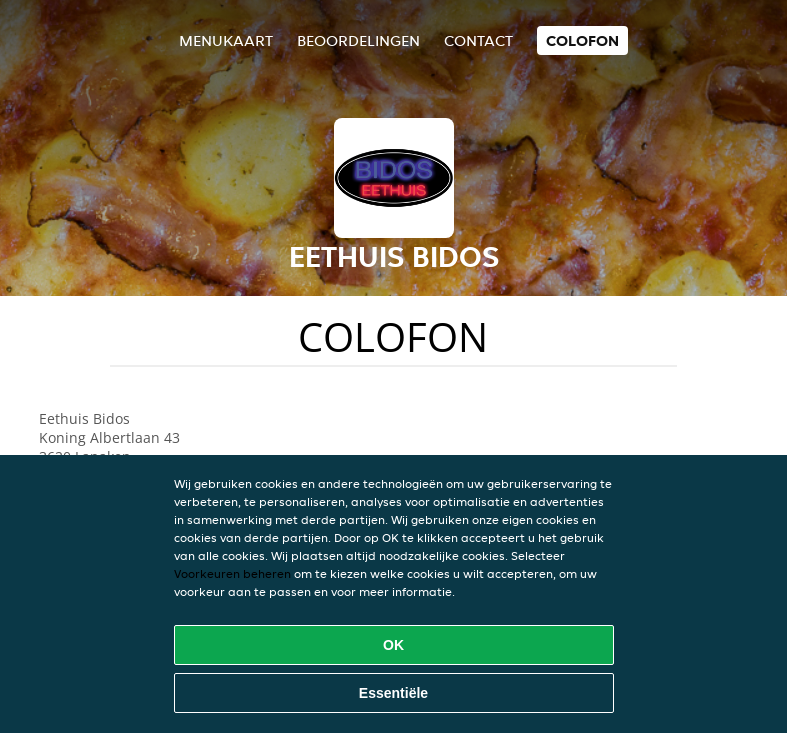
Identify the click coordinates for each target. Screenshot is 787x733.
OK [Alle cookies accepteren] (393, 645)
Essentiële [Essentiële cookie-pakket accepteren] (393, 693)
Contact (478, 40)
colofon (582, 40)
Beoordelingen (358, 40)
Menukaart (226, 40)
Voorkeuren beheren (232, 573)
